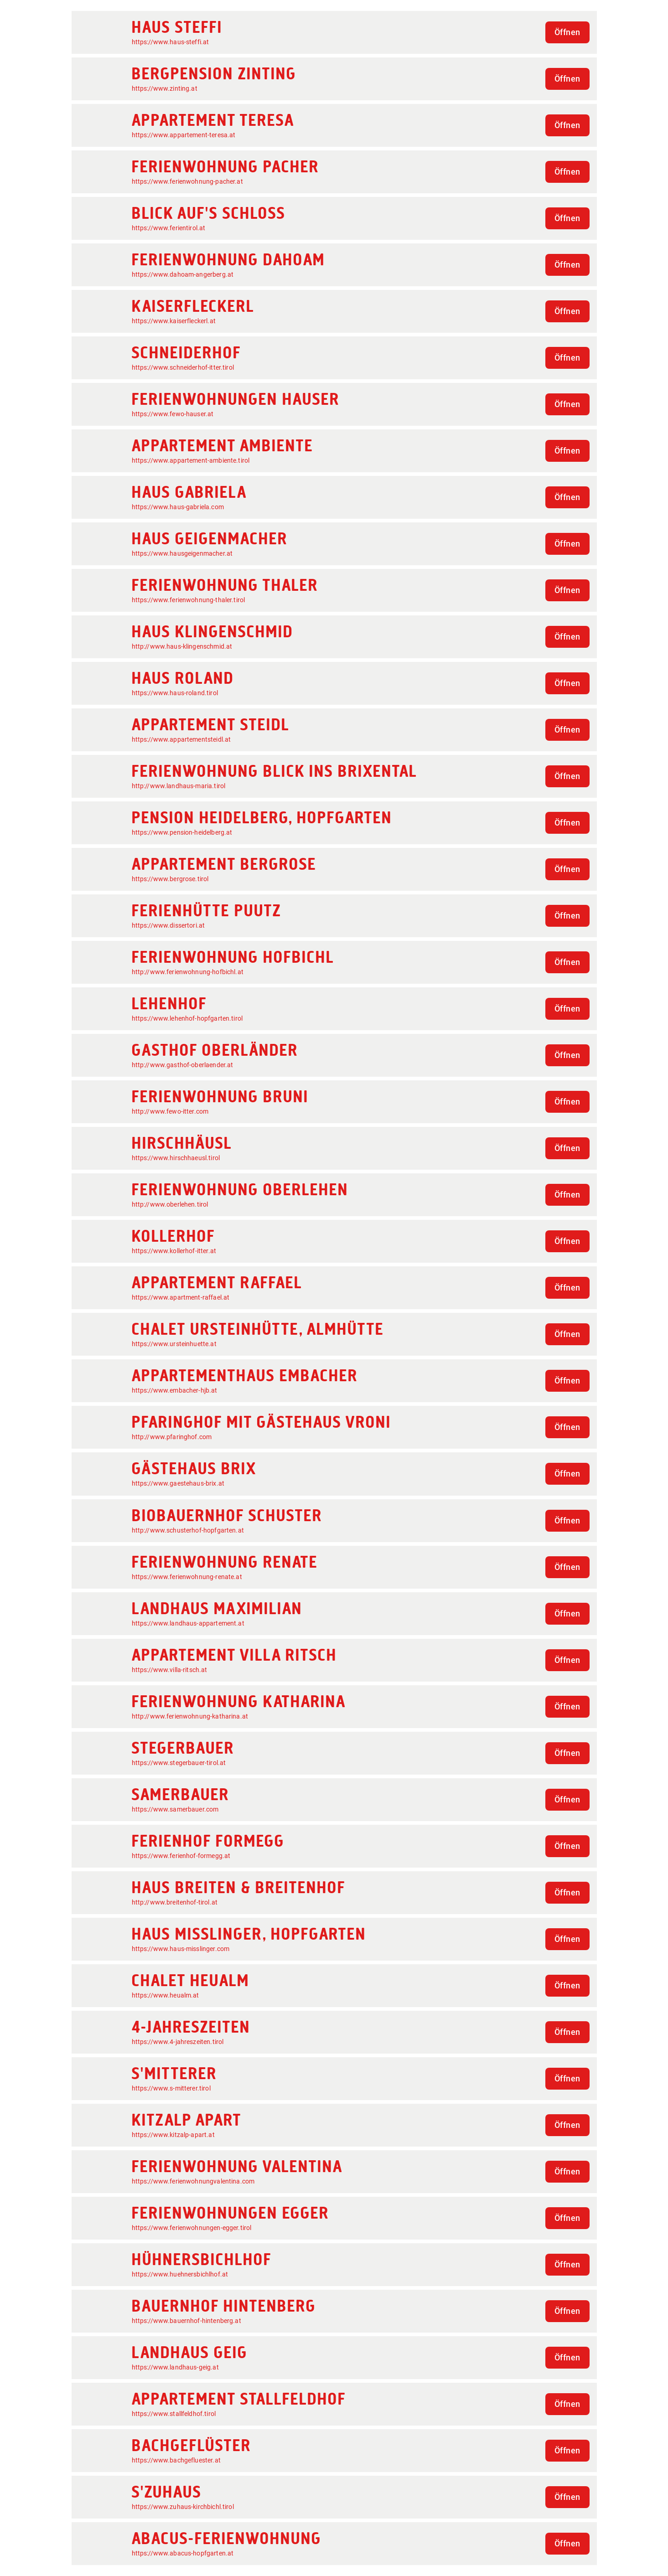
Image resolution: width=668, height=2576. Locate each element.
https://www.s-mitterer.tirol (171, 2088)
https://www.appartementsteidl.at (181, 739)
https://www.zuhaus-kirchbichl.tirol (183, 2506)
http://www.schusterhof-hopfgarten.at (188, 1530)
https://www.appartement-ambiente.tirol (191, 460)
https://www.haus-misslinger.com (181, 1948)
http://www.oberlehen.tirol (170, 1204)
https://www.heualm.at (165, 1995)
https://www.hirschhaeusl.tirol (176, 1158)
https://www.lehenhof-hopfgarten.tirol (187, 1018)
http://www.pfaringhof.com (172, 1436)
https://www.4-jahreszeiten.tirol (178, 2041)
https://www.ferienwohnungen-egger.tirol (192, 2227)
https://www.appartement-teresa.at (184, 135)
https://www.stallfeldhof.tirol (174, 2413)
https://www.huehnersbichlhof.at (180, 2274)
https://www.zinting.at (164, 88)
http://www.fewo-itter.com (170, 1111)
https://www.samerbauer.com (175, 1809)
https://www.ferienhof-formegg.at (181, 1855)
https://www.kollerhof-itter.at (174, 1250)
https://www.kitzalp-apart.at (173, 2134)
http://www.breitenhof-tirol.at (175, 1902)
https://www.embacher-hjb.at (174, 1390)
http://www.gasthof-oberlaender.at (182, 1065)
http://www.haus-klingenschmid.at (182, 646)
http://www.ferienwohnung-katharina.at (190, 1716)
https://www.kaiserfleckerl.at (174, 321)
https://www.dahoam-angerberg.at (183, 274)
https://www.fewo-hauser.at (173, 414)
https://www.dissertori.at (168, 925)
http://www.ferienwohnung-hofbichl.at (187, 972)
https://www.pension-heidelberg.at (182, 832)
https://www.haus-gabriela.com (178, 507)
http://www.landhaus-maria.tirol (179, 786)
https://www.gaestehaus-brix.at (178, 1483)
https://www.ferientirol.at (169, 228)
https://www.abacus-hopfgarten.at (183, 2553)
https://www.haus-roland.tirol (175, 693)
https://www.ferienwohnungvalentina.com (193, 2181)
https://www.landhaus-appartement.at (188, 1623)
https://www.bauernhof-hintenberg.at (186, 2320)
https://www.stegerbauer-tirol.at (179, 1762)
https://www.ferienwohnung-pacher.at (187, 181)
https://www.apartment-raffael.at (181, 1297)
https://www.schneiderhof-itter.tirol (183, 367)
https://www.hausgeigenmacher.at (182, 553)
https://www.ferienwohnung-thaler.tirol (188, 600)
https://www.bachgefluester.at (176, 2460)
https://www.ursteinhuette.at (174, 1343)
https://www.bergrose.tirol (170, 879)
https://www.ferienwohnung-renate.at (187, 1576)
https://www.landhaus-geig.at (175, 2367)
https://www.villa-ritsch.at (169, 1669)
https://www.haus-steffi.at (170, 42)
